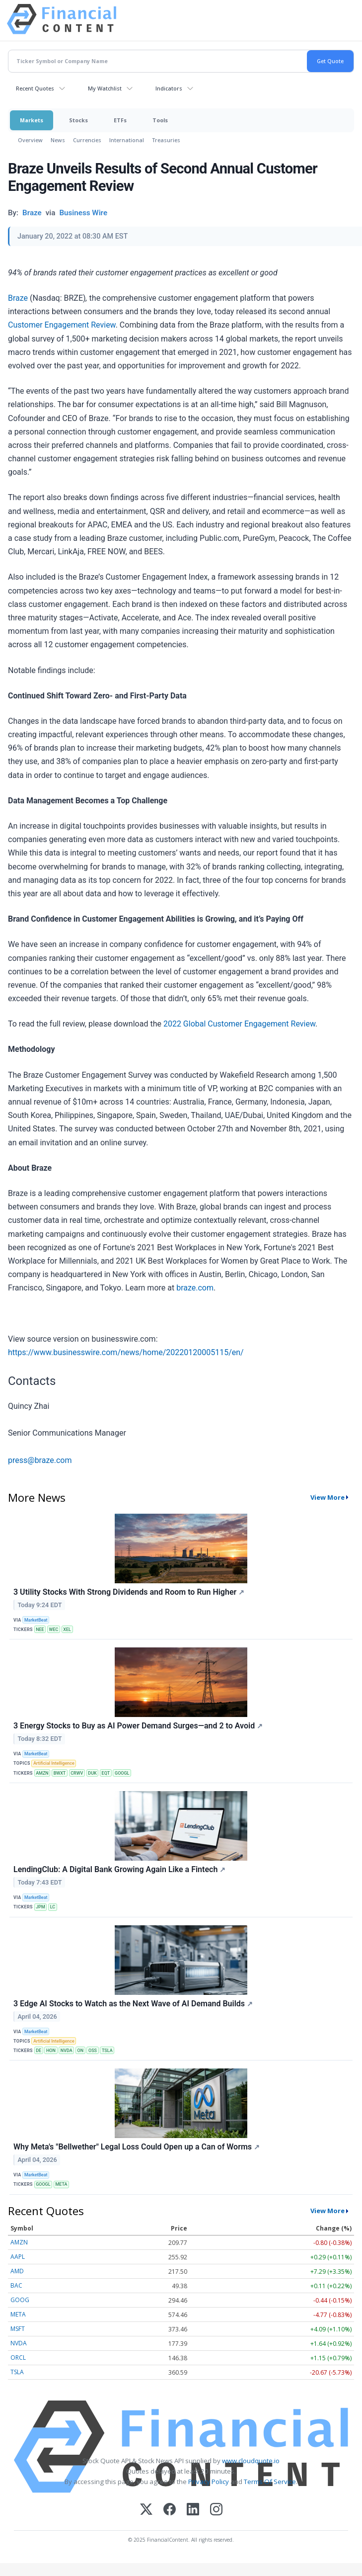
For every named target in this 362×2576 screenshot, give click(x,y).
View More (327, 1497)
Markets (31, 120)
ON (80, 2050)
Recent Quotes (35, 88)
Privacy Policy (208, 2481)
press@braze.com (40, 1460)
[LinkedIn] (193, 2510)
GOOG (19, 2300)
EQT (106, 1773)
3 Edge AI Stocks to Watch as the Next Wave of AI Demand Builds (133, 2003)
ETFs (120, 120)
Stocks (78, 120)
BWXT (60, 1773)
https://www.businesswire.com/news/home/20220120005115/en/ (126, 1352)
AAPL (17, 2256)
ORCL (18, 2357)
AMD (17, 2271)
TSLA (107, 2050)
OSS (92, 2050)
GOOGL (122, 1773)
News (58, 140)
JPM (40, 1906)
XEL (67, 1629)
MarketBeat (35, 1620)
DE (38, 2050)
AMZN (42, 1773)
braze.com (195, 1287)
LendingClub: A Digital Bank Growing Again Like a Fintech (119, 1869)
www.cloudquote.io (251, 2460)
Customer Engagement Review (62, 325)
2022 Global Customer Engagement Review (239, 1024)
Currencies (87, 140)
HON (51, 2050)
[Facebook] (169, 2510)
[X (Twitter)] (146, 2510)
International (126, 140)
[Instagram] (216, 2510)
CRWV (77, 1773)
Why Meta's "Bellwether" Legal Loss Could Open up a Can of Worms (136, 2146)
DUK (92, 1773)
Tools (160, 120)
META (61, 2184)
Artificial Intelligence (53, 1763)
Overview (30, 140)
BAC (16, 2285)
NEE (40, 1629)
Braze (18, 298)
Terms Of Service (270, 2481)
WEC (54, 1629)
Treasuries (166, 140)
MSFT (17, 2328)
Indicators (168, 88)
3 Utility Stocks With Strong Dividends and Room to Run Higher (128, 1592)
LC (52, 1906)
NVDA (66, 2050)
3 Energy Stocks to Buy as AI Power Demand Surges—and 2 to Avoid (138, 1725)
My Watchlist (105, 88)
